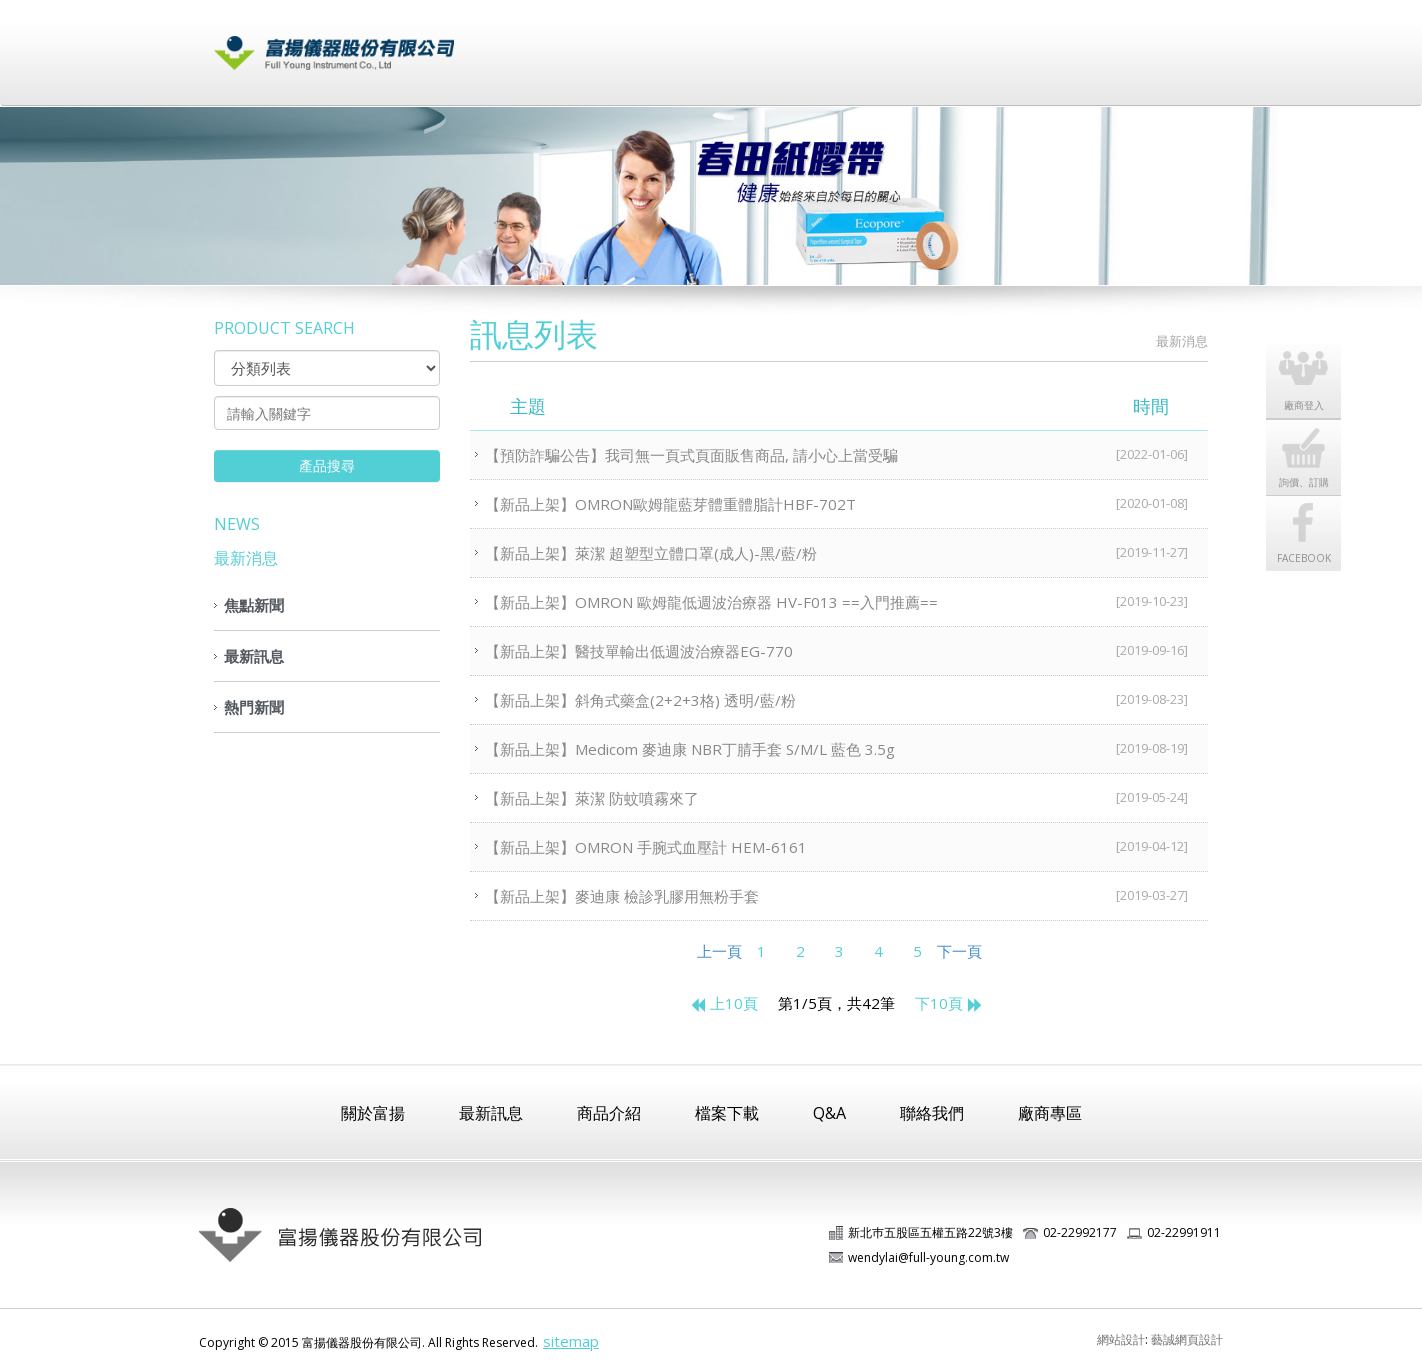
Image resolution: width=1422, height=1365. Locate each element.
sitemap (571, 1341)
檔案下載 (858, 42)
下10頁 (949, 1003)
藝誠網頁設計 (1187, 1339)
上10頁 (724, 1003)
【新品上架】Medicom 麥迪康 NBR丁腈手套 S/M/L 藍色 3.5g (846, 748)
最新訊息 (658, 42)
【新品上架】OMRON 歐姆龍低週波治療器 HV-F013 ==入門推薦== (846, 601)
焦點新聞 (254, 605)
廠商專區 (1050, 1113)
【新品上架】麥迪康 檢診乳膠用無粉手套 (846, 895)
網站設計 (1121, 1339)
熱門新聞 (254, 707)
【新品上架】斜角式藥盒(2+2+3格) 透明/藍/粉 (846, 699)
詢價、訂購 (1314, 455)
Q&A (829, 1113)
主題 (851, 406)
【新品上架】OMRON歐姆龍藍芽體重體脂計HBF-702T (846, 503)
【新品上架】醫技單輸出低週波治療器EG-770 (846, 650)
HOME (1125, 341)
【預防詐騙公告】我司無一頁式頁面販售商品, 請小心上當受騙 (846, 454)
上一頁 (719, 951)
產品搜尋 (327, 465)
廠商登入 (1058, 42)
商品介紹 (758, 42)
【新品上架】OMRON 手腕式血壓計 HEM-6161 (846, 846)
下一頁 (959, 951)
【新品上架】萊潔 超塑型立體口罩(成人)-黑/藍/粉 (846, 552)
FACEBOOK (1314, 531)
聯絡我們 (1158, 42)
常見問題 (958, 42)
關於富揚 (558, 42)
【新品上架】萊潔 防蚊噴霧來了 (846, 797)
